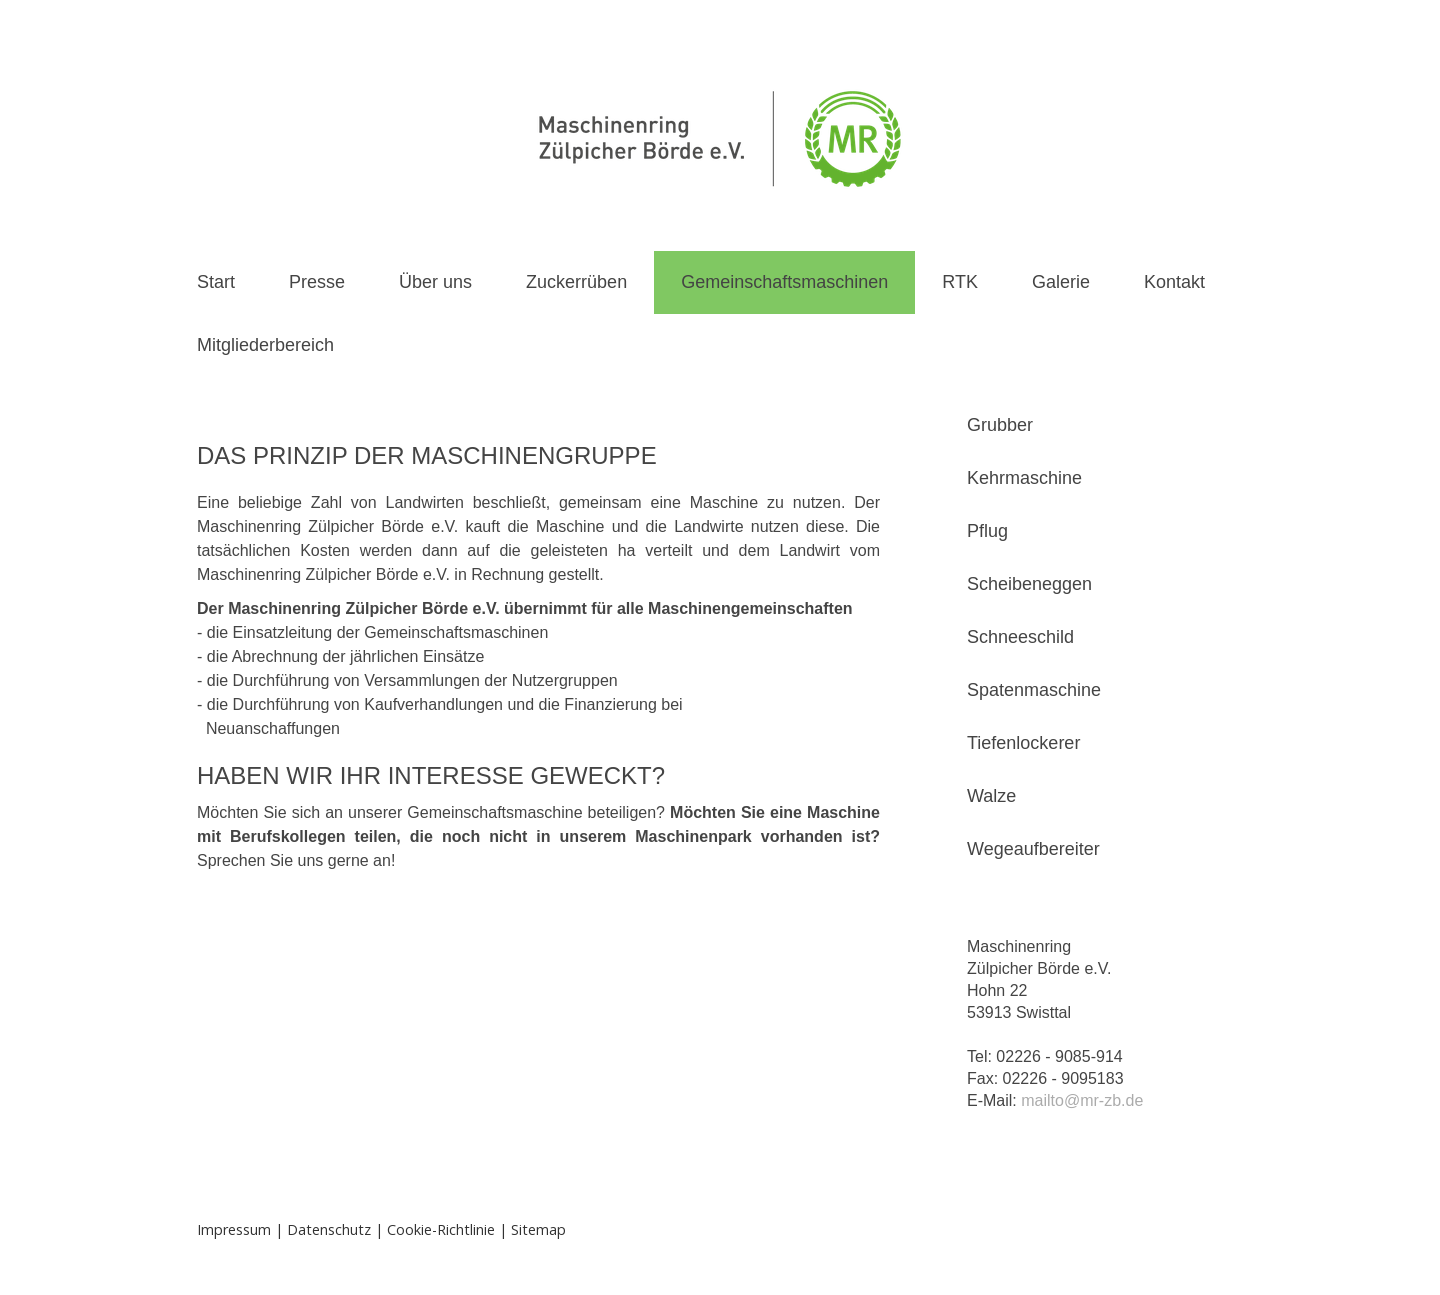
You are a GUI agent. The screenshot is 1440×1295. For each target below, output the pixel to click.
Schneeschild (1020, 637)
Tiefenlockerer (1023, 743)
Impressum (234, 1229)
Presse (317, 282)
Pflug (987, 531)
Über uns (435, 282)
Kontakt (1174, 282)
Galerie (1061, 282)
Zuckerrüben (576, 282)
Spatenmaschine (1034, 690)
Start (216, 282)
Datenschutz (329, 1229)
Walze (991, 796)
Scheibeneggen (1029, 584)
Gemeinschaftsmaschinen (784, 282)
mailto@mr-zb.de (1082, 1100)
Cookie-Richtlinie (441, 1229)
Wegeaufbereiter (1033, 849)
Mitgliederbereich (265, 345)
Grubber (1000, 425)
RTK (960, 282)
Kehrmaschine (1024, 478)
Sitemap (538, 1229)
